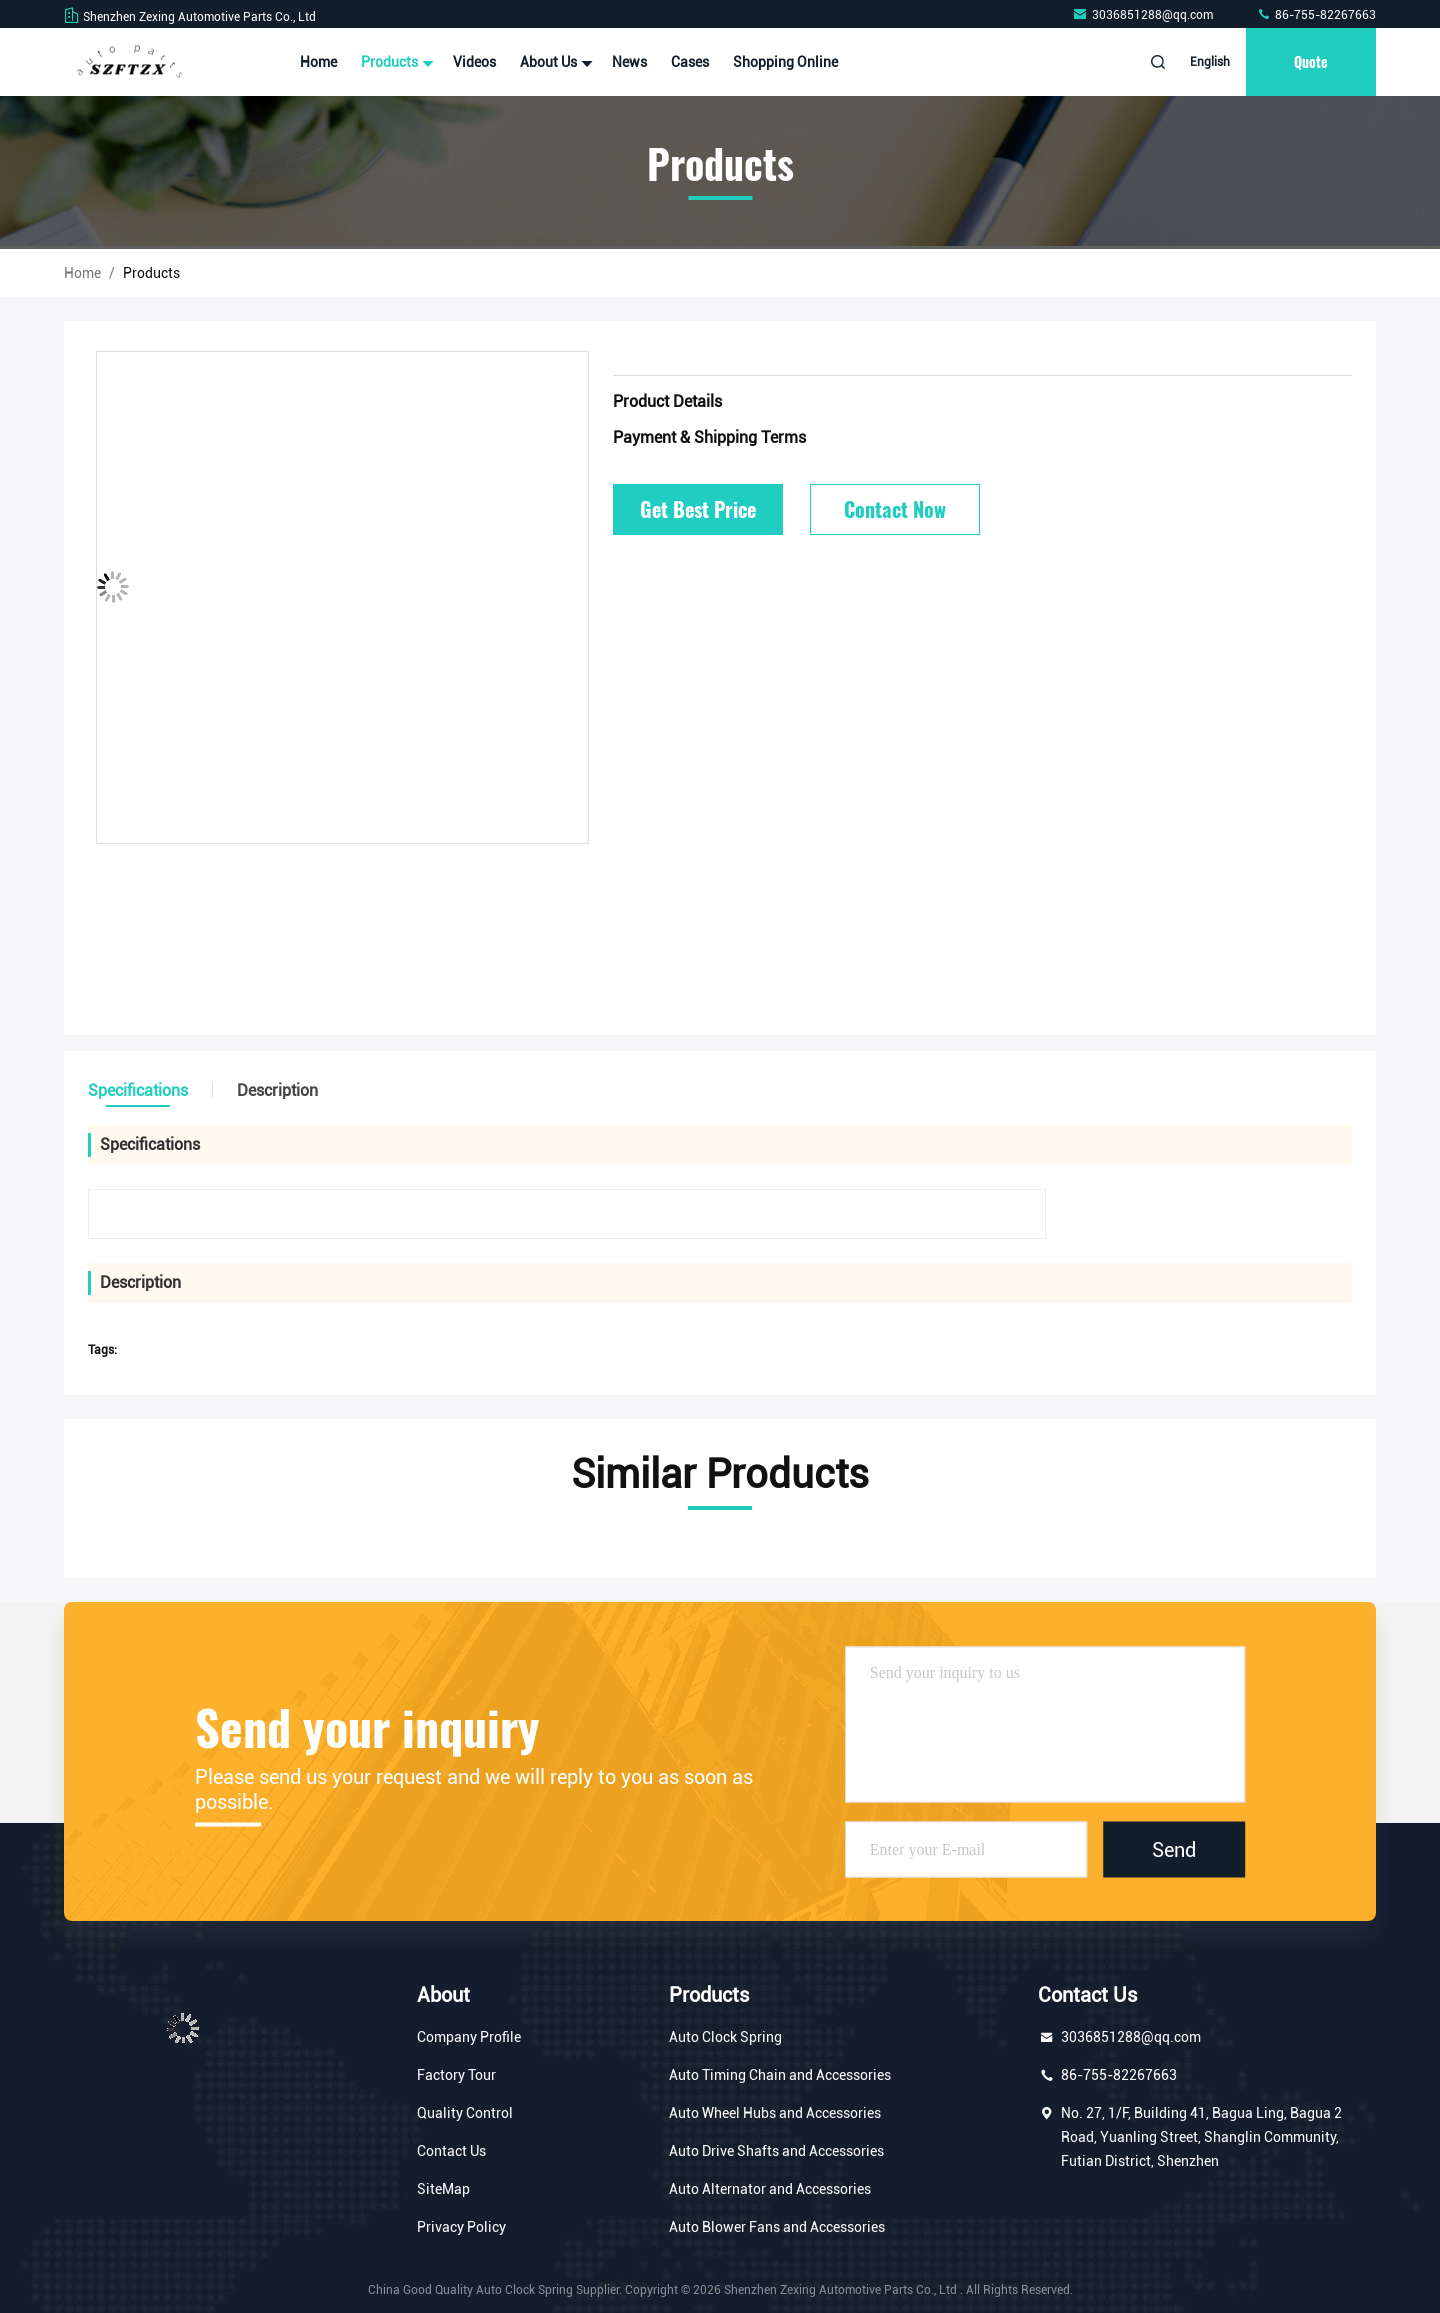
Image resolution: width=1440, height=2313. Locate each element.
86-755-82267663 (1316, 15)
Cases (690, 62)
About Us (554, 62)
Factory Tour (456, 2075)
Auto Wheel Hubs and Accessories (775, 2113)
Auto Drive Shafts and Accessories (776, 2151)
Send (1174, 1849)
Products (395, 62)
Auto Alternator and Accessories (770, 2189)
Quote (1311, 61)
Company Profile (469, 2037)
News (629, 62)
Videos (474, 62)
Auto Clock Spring (725, 2037)
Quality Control (465, 2113)
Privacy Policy (461, 2227)
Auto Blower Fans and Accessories (777, 2227)
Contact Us (451, 2151)
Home (318, 62)
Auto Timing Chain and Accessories (780, 2075)
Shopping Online (785, 62)
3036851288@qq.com (1144, 15)
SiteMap (443, 2189)
